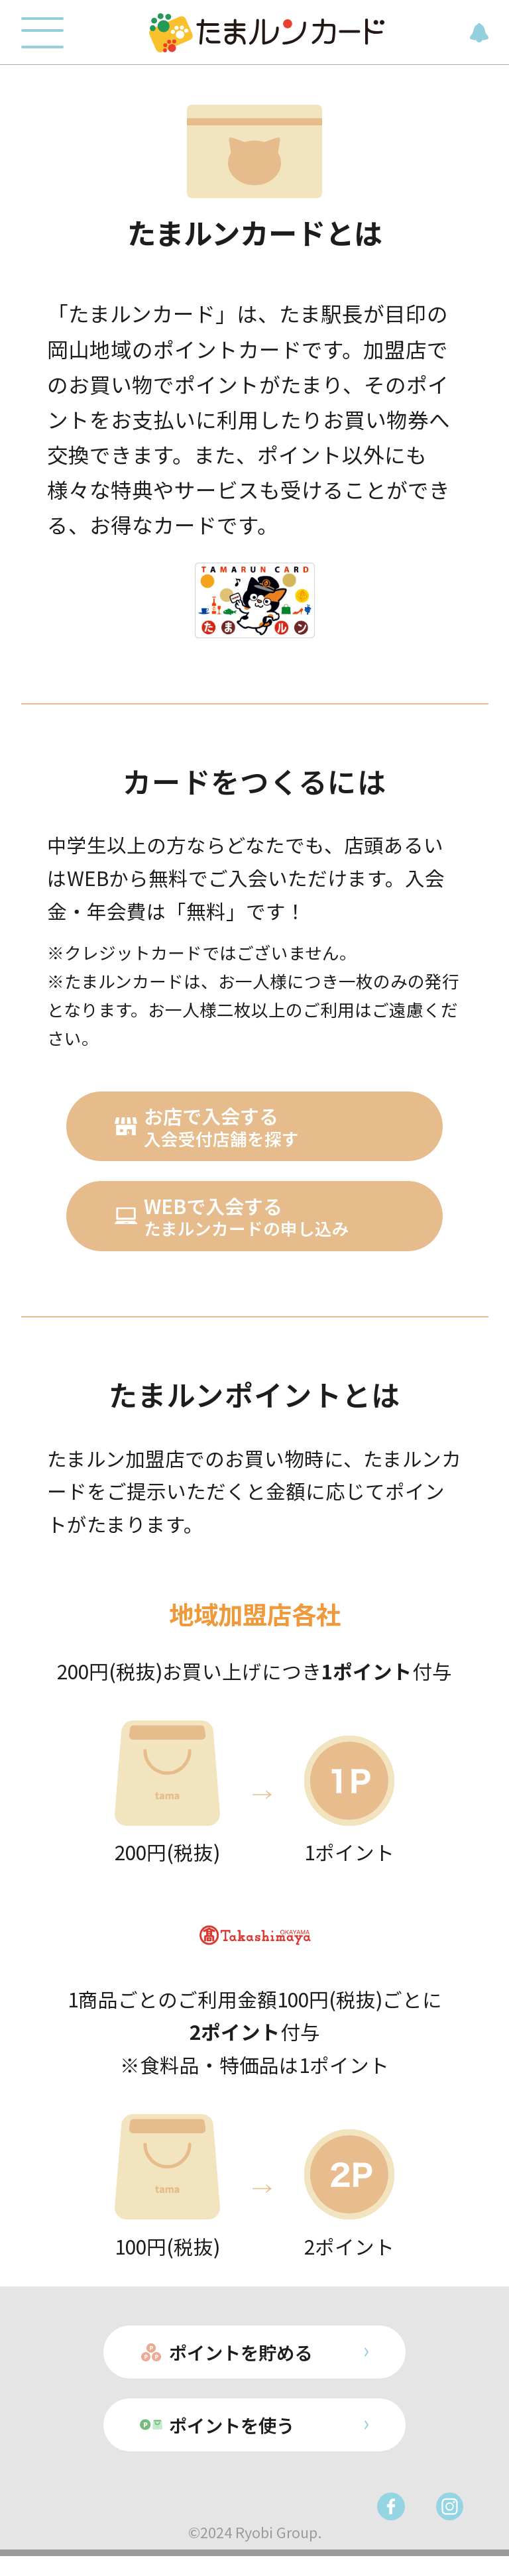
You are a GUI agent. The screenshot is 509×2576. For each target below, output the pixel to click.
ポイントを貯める (239, 2365)
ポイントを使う (229, 2442)
